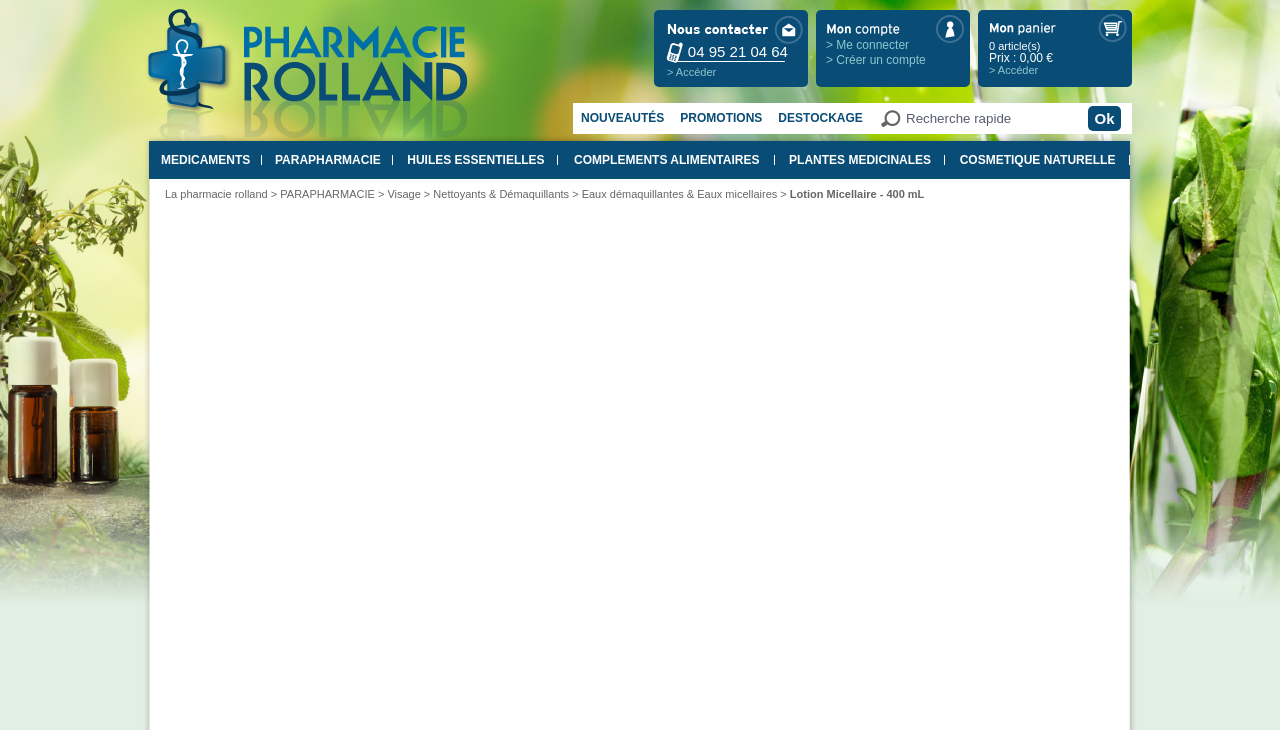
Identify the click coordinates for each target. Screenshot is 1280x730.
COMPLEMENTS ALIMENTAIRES (666, 160)
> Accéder (691, 72)
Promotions (721, 118)
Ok (1104, 118)
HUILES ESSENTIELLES (475, 160)
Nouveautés (622, 118)
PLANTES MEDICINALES (860, 160)
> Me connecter (867, 45)
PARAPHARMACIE (328, 160)
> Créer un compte (876, 60)
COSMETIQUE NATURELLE (1038, 160)
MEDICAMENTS (205, 160)
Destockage (820, 118)
